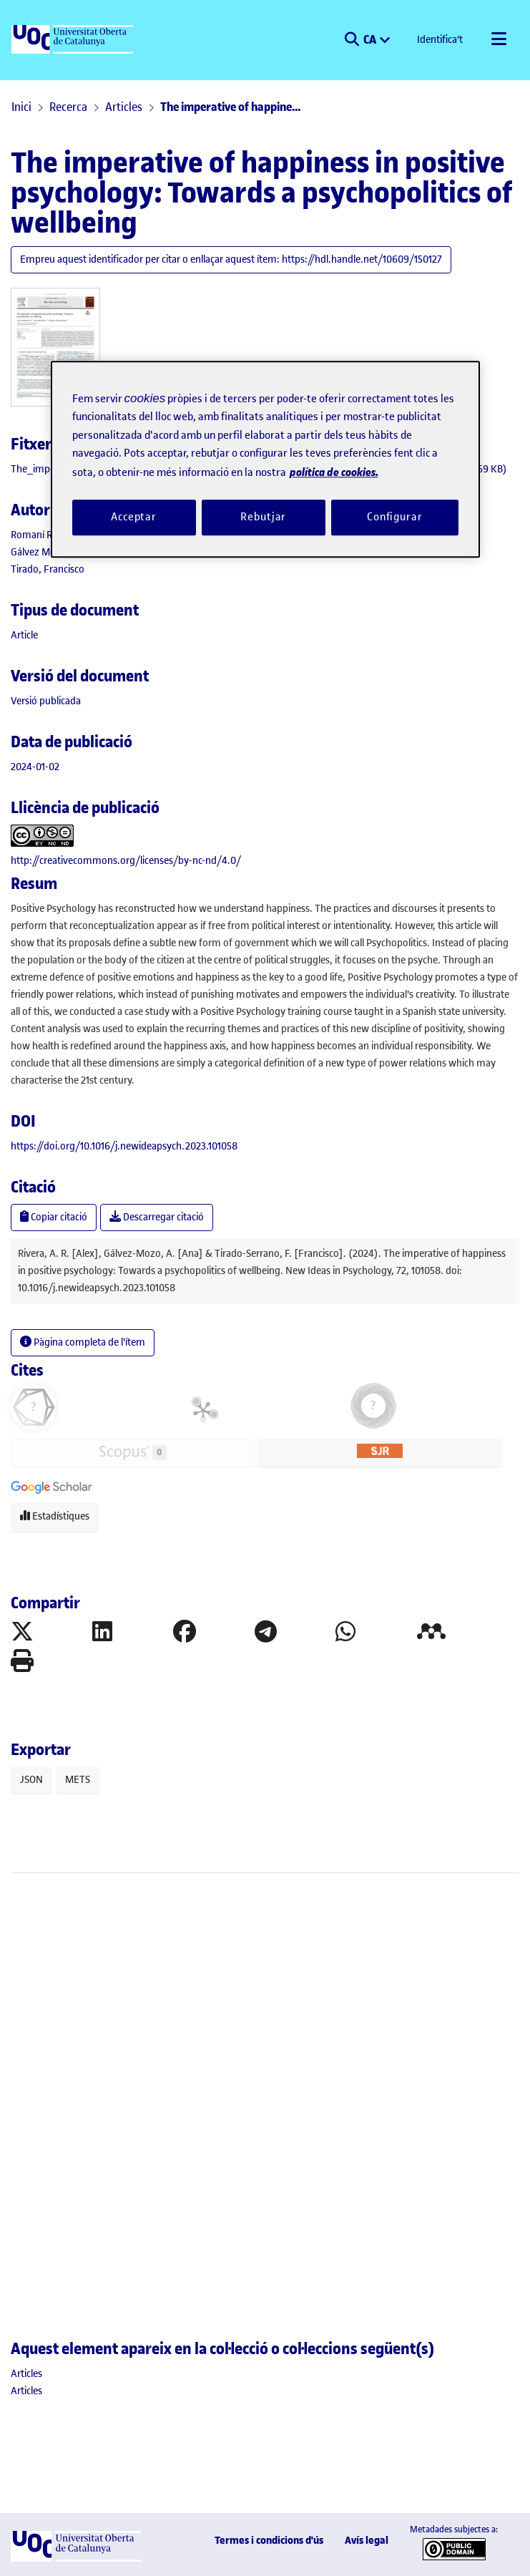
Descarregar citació (156, 1217)
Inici (21, 107)
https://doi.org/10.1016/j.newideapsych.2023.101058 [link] (124, 1146)
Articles (123, 107)
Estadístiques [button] (54, 1516)
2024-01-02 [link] (35, 767)
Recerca (68, 107)
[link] (24, 635)
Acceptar (134, 517)
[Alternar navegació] (499, 40)
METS (77, 1780)
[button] (351, 40)
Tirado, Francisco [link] (47, 569)
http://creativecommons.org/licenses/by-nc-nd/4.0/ (126, 860)
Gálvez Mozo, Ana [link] (50, 552)
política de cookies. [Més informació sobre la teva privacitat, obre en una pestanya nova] (334, 472)
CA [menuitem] (370, 39)
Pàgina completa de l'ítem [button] (82, 1342)
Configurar (395, 517)
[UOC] (73, 40)
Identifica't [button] (440, 40)
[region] (265, 459)
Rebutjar (263, 517)
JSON (31, 1780)
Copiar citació (53, 1217)
